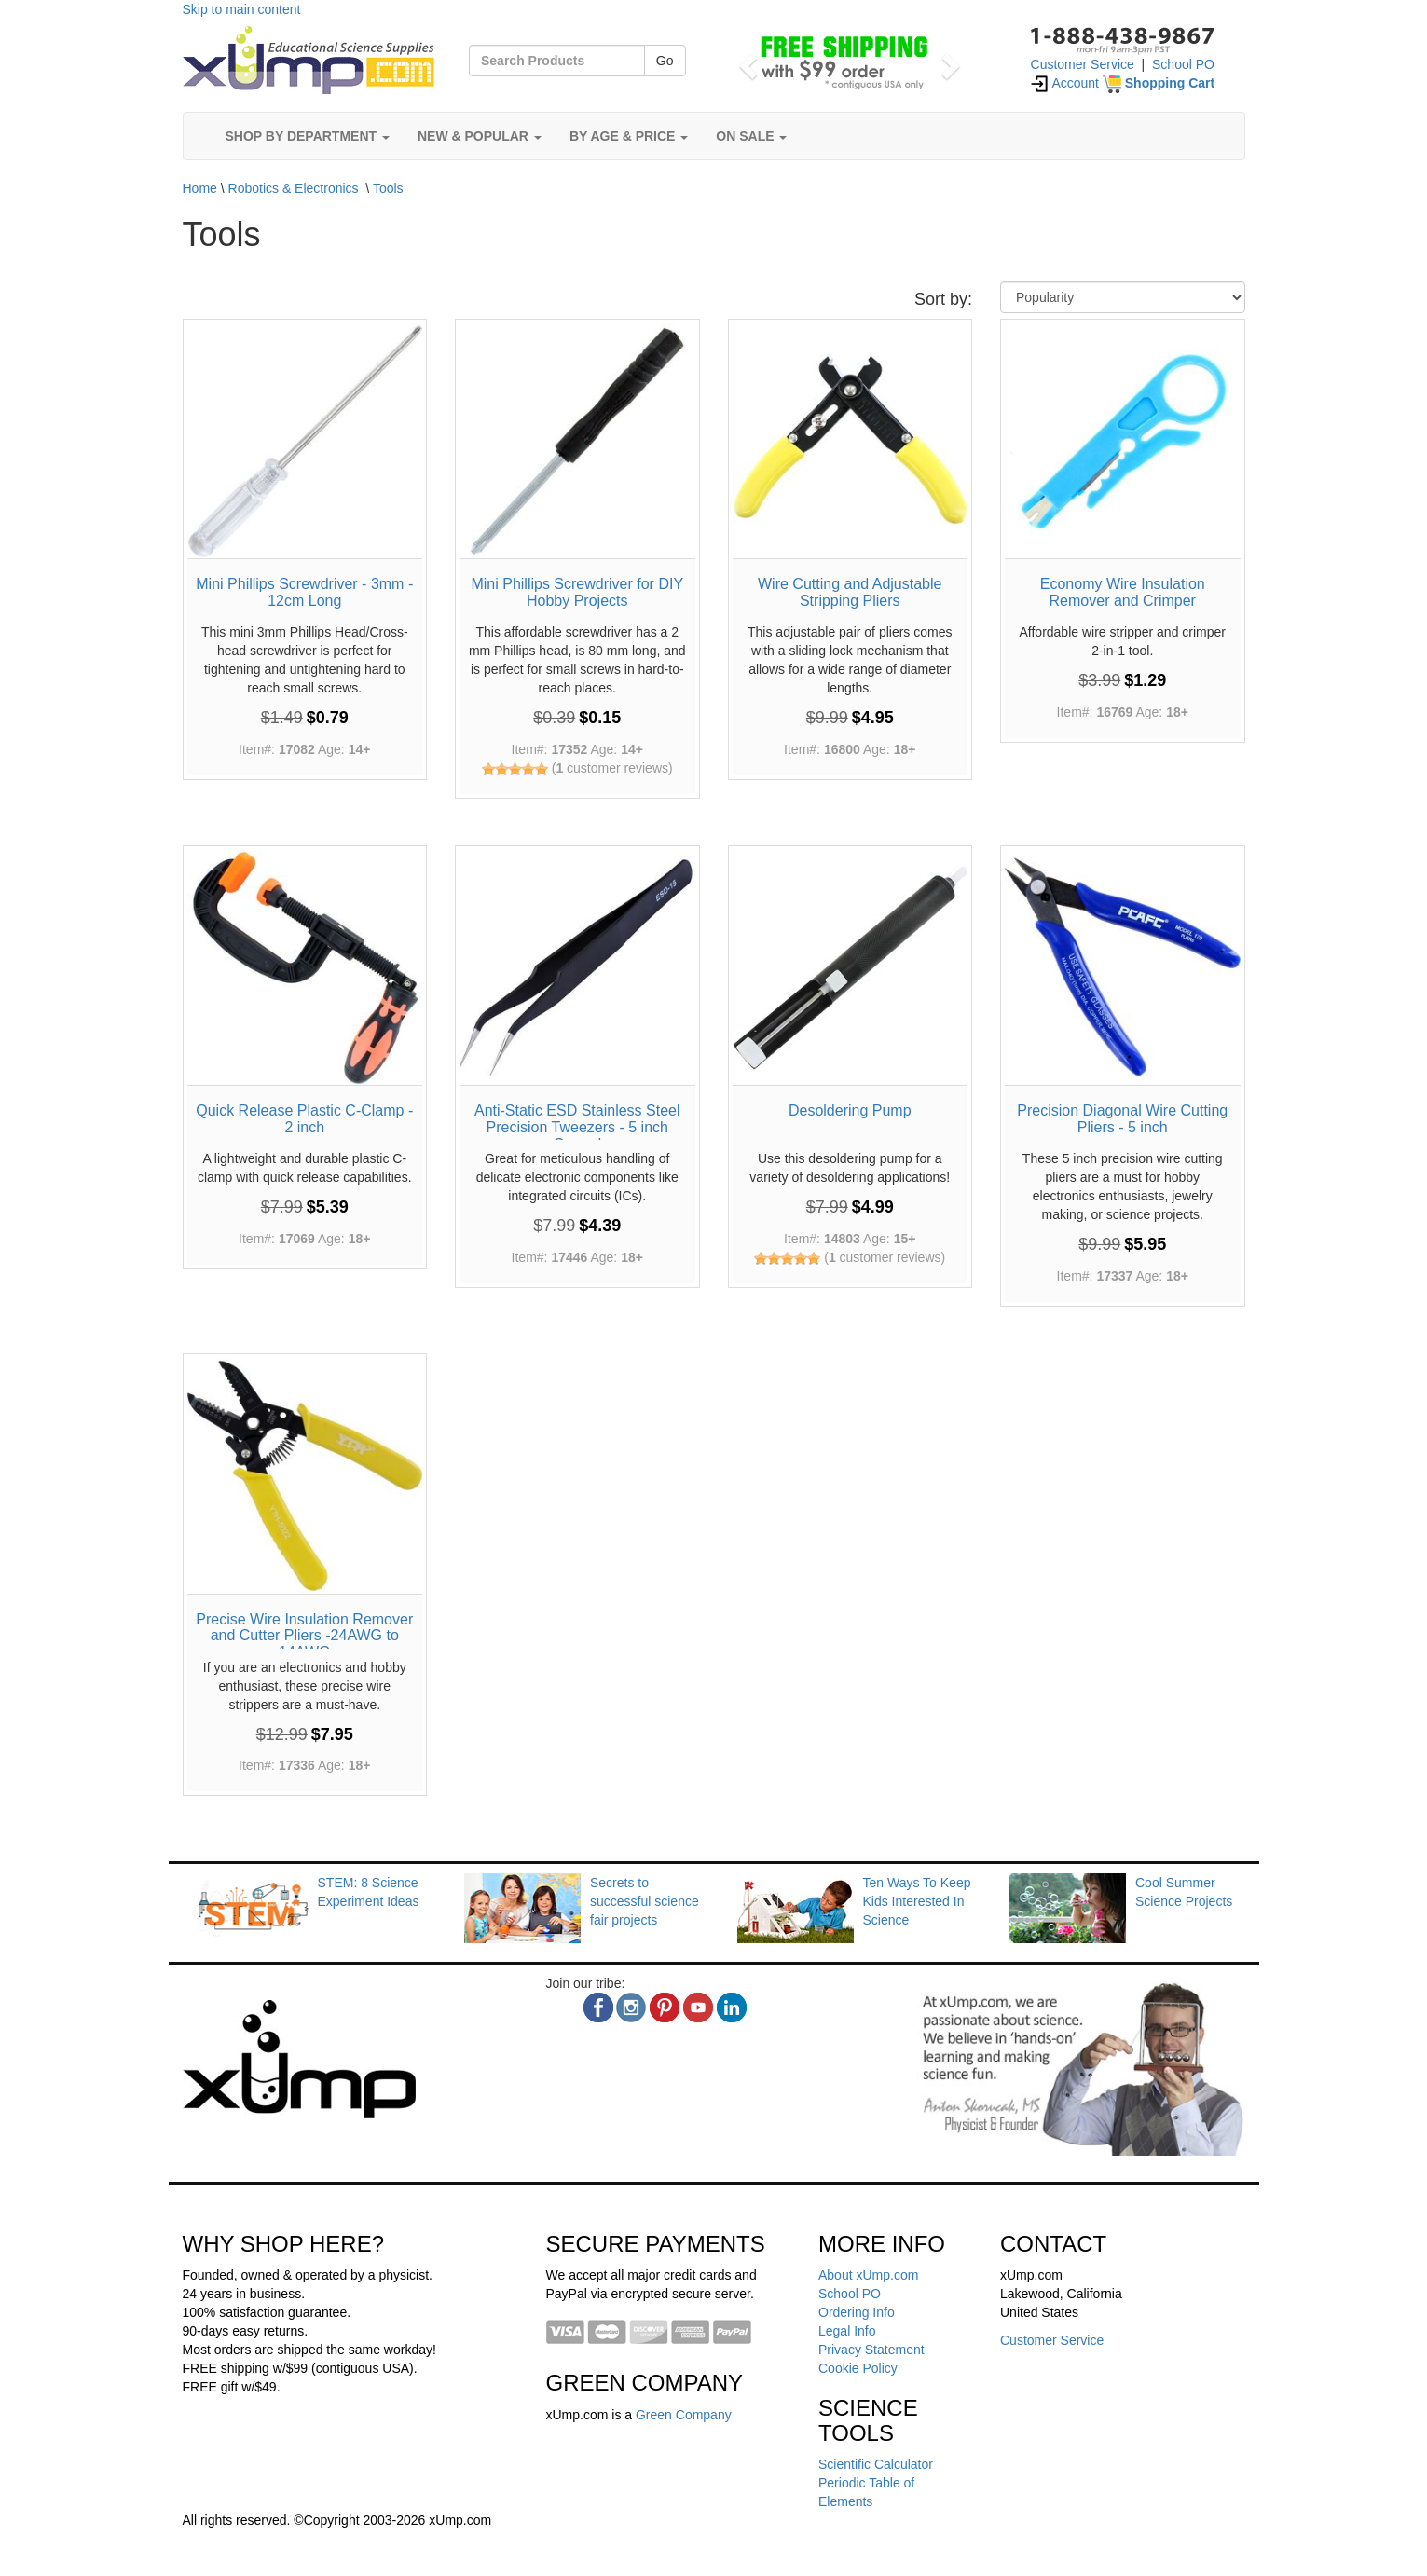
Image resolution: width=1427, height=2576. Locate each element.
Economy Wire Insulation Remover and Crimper (1122, 592)
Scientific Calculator (875, 2464)
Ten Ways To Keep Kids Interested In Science (917, 1901)
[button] (746, 61)
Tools (388, 188)
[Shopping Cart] (1158, 82)
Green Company (684, 2414)
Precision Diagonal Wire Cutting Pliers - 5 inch (1122, 1119)
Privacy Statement (871, 2349)
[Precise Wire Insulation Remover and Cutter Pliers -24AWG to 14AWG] (305, 1476)
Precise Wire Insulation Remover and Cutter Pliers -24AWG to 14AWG (304, 1635)
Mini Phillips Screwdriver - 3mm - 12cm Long (304, 592)
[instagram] (631, 2007)
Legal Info (847, 2330)
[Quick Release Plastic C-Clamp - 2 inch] (305, 968)
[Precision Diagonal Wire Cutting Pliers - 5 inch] (1123, 968)
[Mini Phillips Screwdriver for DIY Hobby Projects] (577, 441)
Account (1064, 82)
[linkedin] (732, 2007)
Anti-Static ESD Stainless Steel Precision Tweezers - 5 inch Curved (577, 1127)
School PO (1183, 64)
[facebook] (598, 2007)
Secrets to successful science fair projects (644, 1901)
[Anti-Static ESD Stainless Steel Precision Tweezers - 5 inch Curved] (577, 968)
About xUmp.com (868, 2275)
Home (200, 188)
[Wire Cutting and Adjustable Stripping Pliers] (850, 441)
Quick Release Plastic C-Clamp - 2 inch (304, 1119)
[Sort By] (1122, 297)
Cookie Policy (858, 2368)
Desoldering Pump (850, 1110)
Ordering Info (856, 2312)
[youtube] (698, 2007)
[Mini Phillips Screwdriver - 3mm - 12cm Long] (305, 441)
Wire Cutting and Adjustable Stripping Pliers (849, 592)
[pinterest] (664, 2007)
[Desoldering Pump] (850, 968)
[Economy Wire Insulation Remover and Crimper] (1123, 441)
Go (665, 60)
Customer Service (1082, 64)
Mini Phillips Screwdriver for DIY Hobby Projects (577, 592)
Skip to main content (242, 9)
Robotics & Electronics (293, 188)
